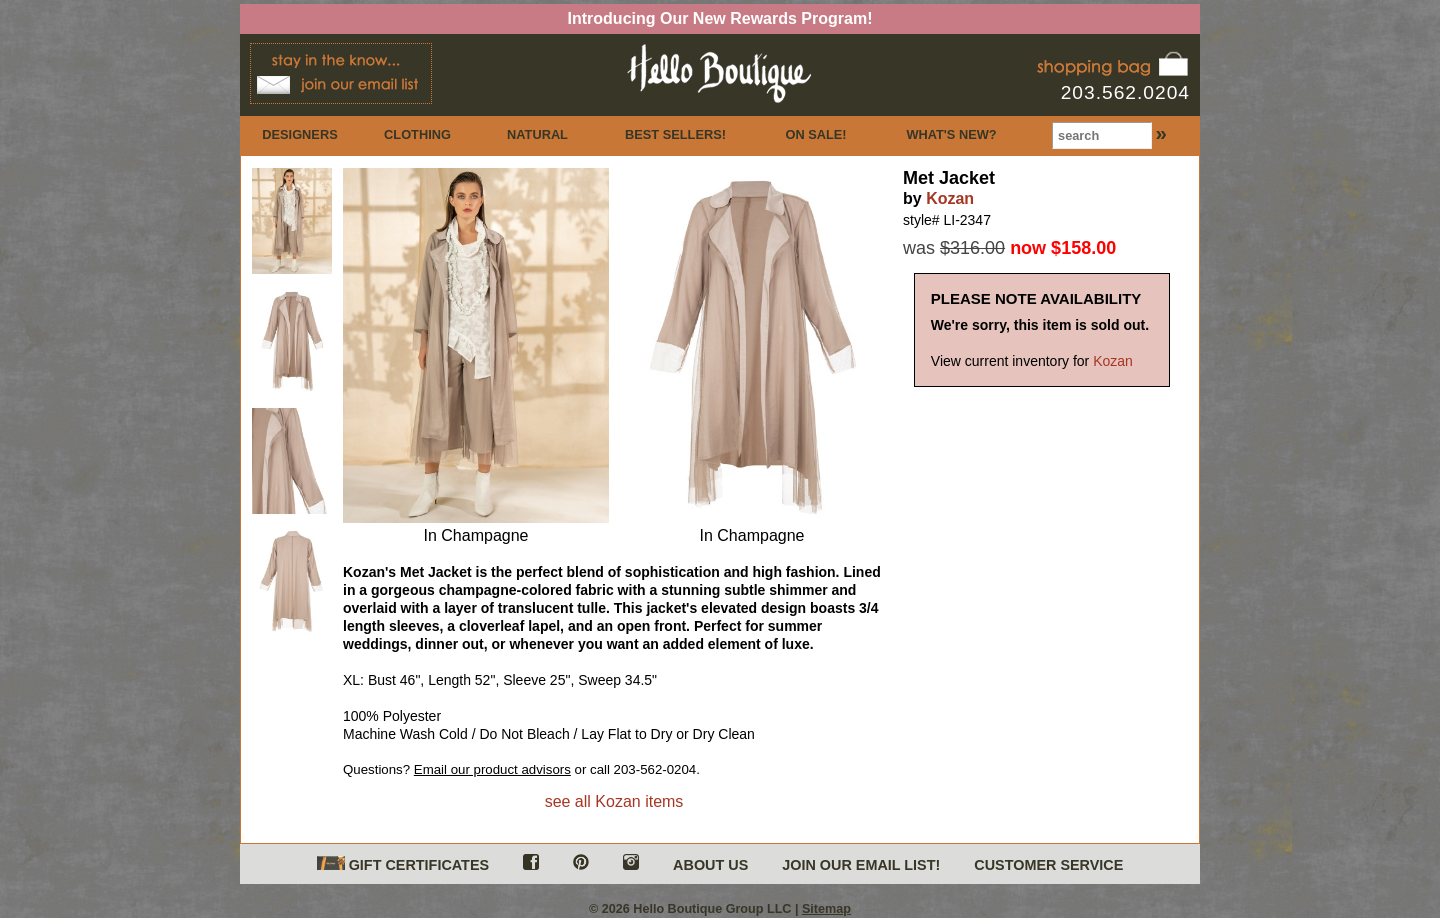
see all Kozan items (614, 801)
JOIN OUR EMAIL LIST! (861, 865)
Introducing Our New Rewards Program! (720, 18)
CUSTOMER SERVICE (1048, 865)
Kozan (950, 198)
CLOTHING (417, 134)
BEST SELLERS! (675, 134)
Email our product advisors (492, 769)
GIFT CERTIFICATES (403, 864)
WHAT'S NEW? (951, 134)
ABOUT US (710, 865)
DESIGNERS (299, 134)
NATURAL (537, 134)
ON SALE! (815, 134)
